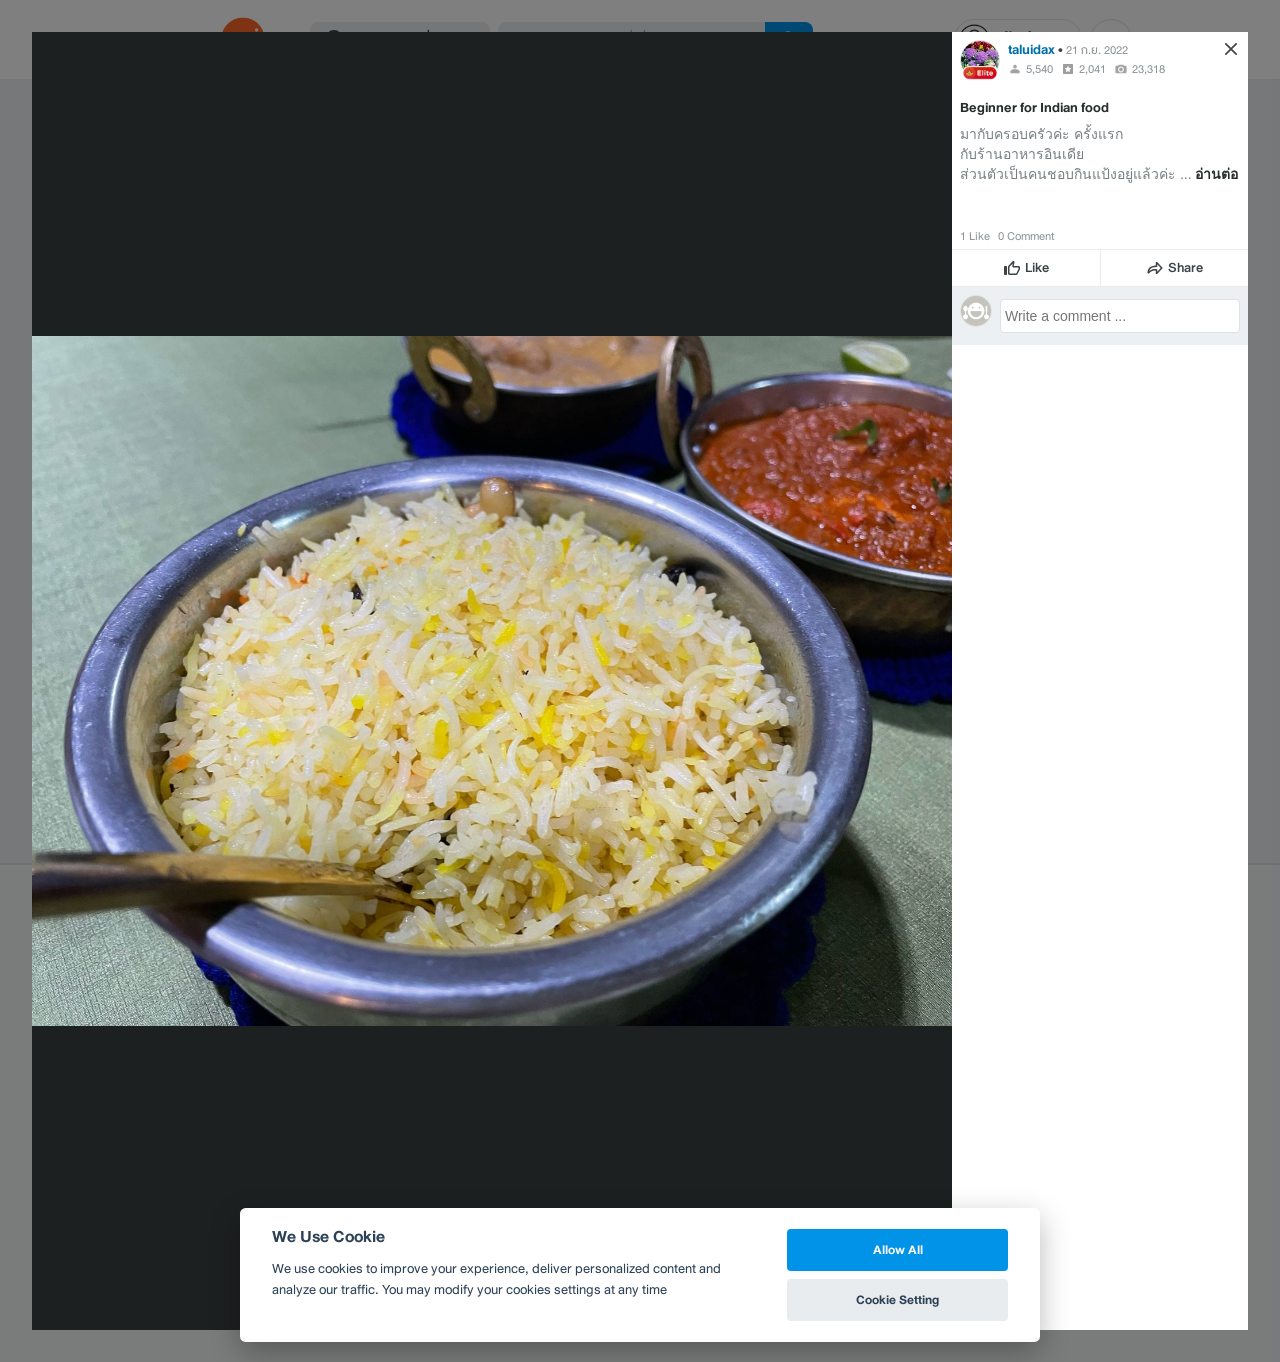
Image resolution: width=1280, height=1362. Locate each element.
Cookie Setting (897, 1299)
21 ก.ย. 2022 (1097, 50)
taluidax (1031, 49)
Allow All (898, 1249)
